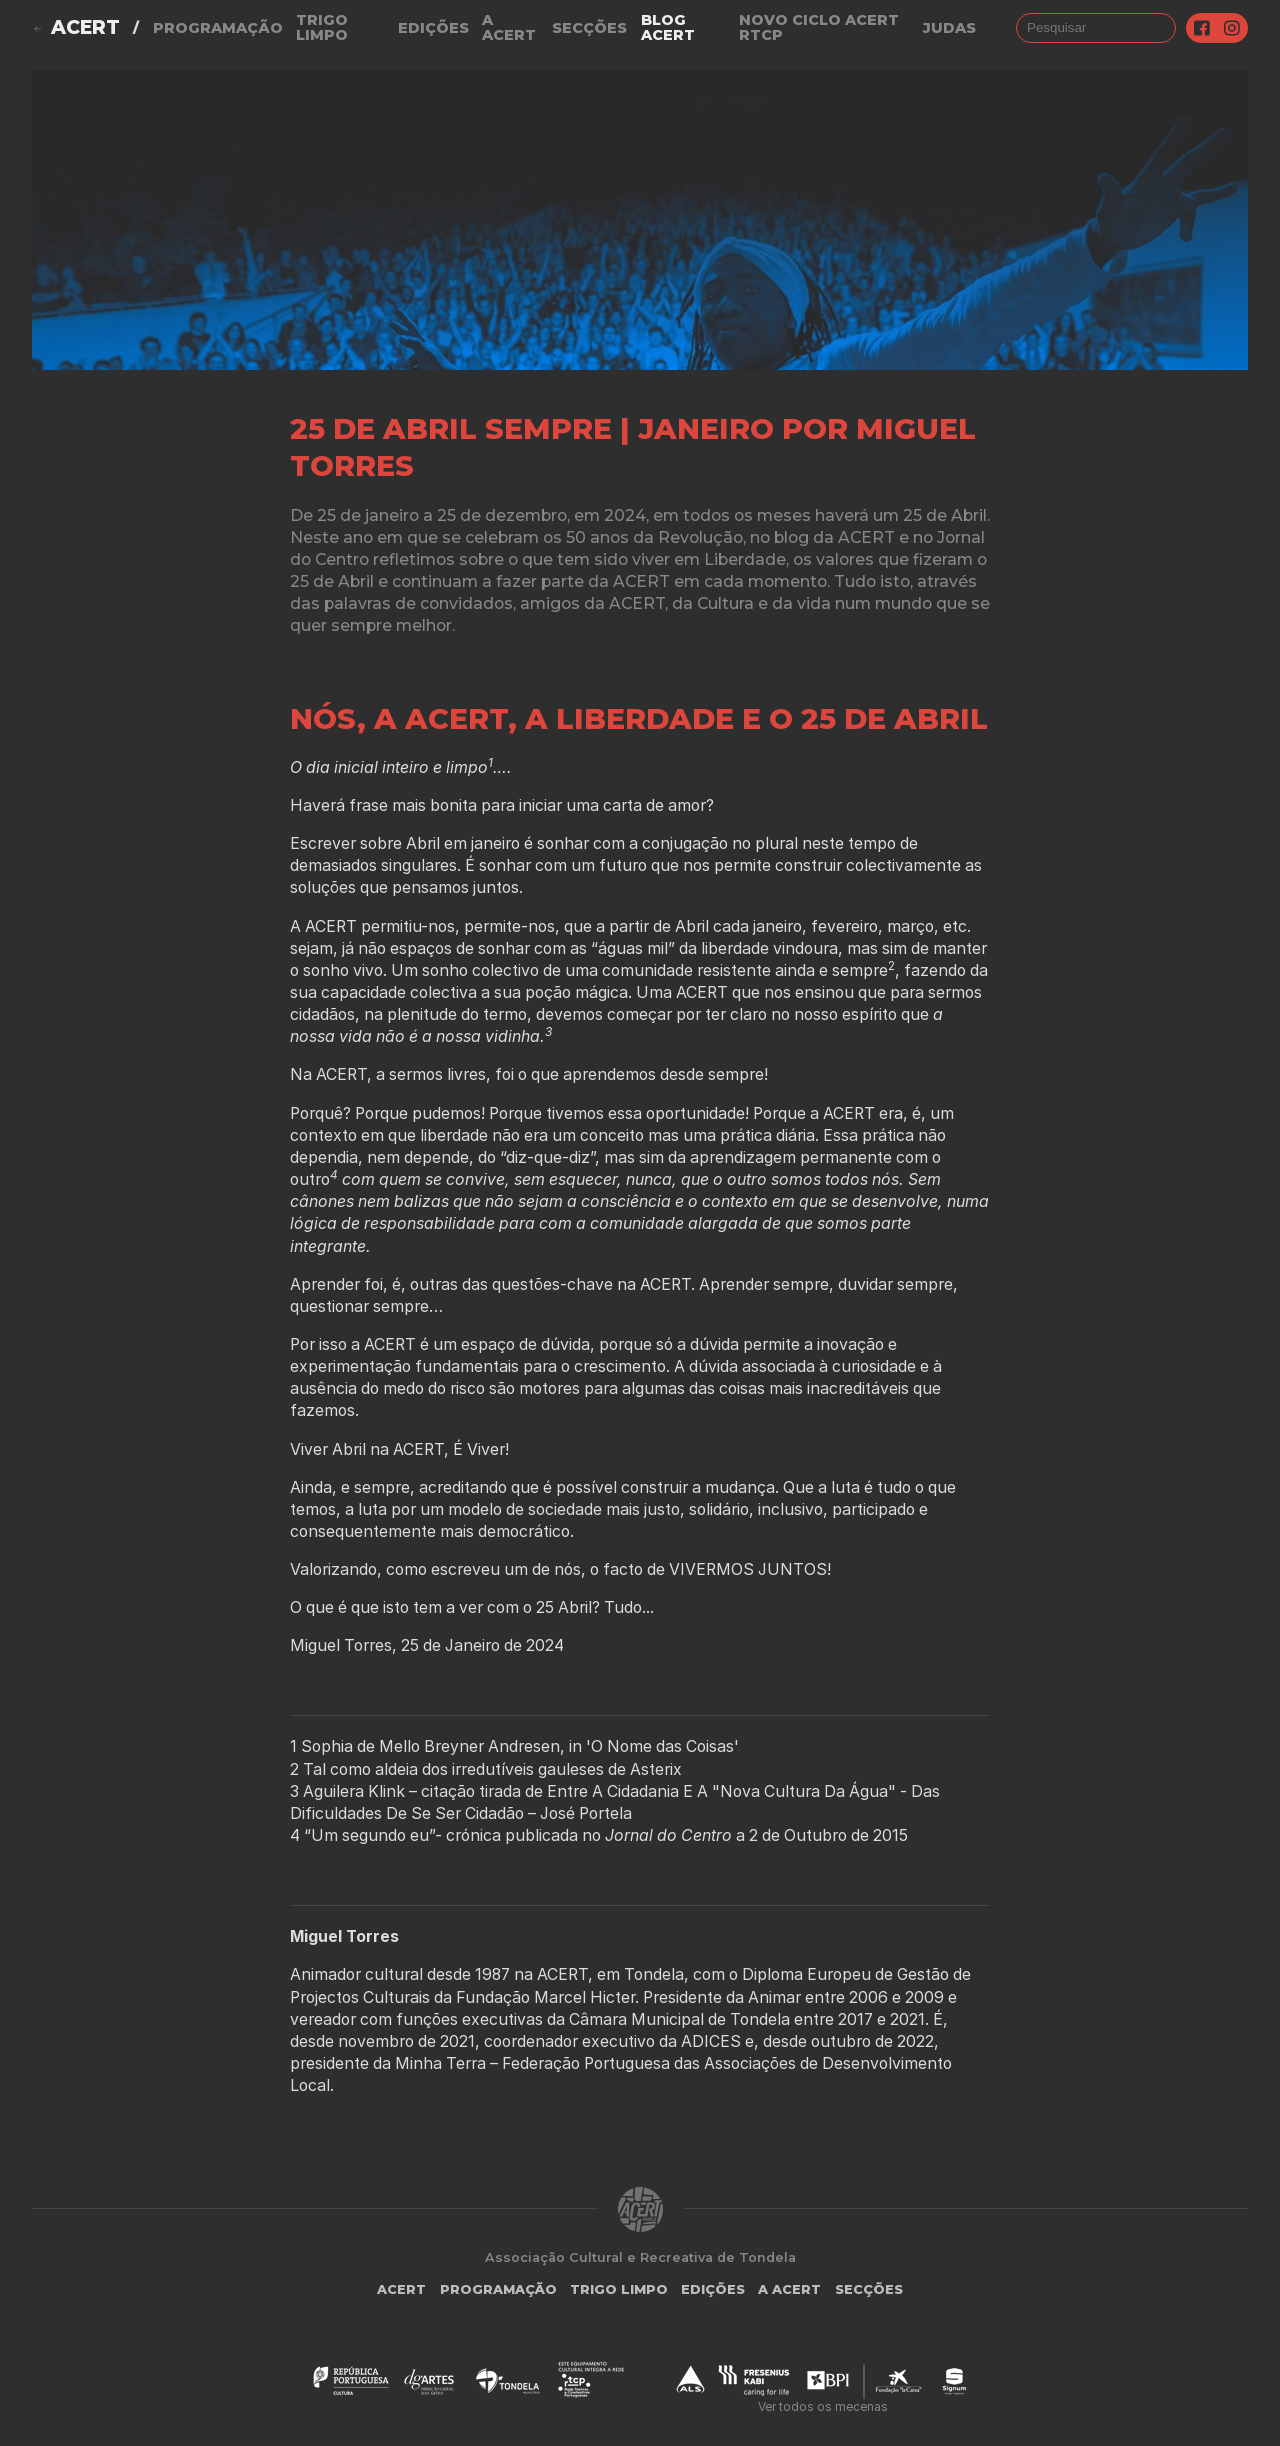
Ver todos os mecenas (823, 2406)
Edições (433, 28)
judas (949, 28)
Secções (589, 28)
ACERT (85, 27)
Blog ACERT (668, 27)
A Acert (509, 27)
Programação (218, 28)
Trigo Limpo (322, 27)
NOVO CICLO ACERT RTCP (819, 27)
